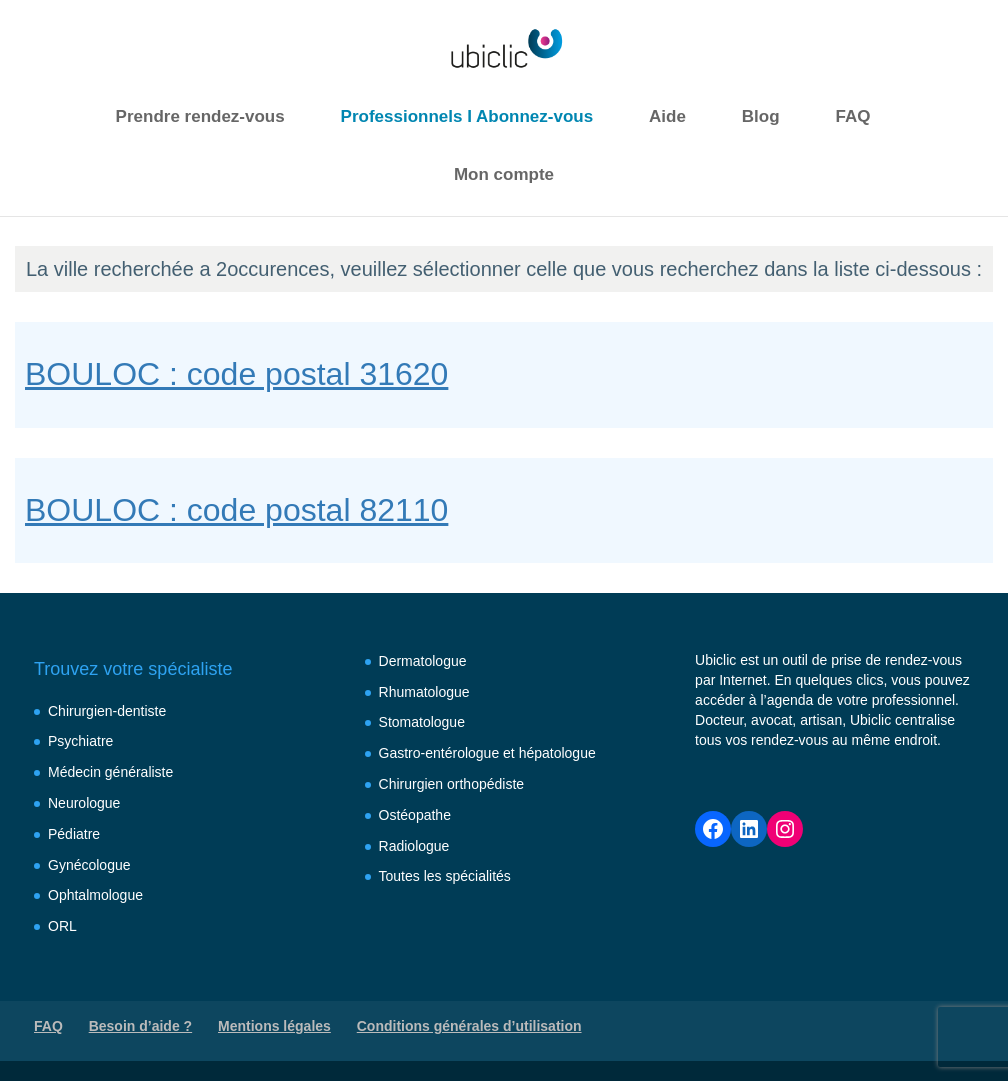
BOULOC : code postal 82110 (236, 510)
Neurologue (84, 803)
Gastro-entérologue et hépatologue (487, 753)
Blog (761, 116)
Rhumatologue (424, 692)
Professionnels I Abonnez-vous (467, 116)
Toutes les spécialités (445, 876)
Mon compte (504, 174)
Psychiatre (80, 741)
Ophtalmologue (95, 895)
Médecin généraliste (110, 772)
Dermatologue (423, 661)
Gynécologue (89, 865)
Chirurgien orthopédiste (452, 784)
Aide (667, 116)
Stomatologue (422, 722)
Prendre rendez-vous (200, 116)
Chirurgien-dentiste (107, 711)
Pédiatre (74, 834)
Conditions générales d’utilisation (469, 1026)
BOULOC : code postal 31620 (236, 374)
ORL (62, 926)
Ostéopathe (415, 815)
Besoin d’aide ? (140, 1026)
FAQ (852, 116)
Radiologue (414, 846)
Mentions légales (274, 1026)
